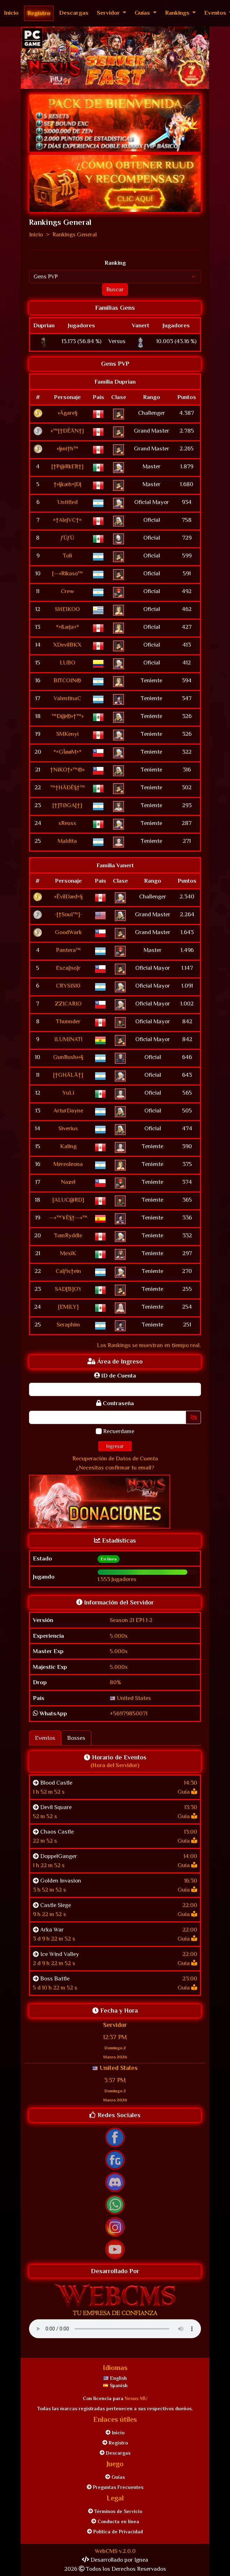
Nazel (68, 1182)
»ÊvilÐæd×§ (68, 896)
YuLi (68, 1092)
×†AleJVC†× (67, 520)
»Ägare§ (67, 413)
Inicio (11, 12)
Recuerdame (118, 1431)
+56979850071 (129, 1713)
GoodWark (68, 932)
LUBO (67, 662)
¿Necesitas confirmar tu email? (115, 1467)
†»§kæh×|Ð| (67, 484)
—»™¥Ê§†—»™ (68, 1217)
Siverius (68, 1128)
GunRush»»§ (68, 1057)
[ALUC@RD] (68, 1199)
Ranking (115, 262)
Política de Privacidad (115, 2531)
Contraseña (115, 1403)
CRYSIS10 (68, 985)
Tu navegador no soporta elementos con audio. (115, 2328)
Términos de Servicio (115, 2511)
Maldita (67, 841)
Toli (67, 555)
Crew (67, 591)
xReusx (67, 823)
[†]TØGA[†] (67, 805)
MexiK (68, 1253)
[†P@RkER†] (67, 466)
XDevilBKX (67, 644)
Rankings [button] (178, 12)
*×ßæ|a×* (67, 627)
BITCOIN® (67, 680)
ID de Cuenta (115, 1375)
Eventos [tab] (45, 1738)
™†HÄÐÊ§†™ (67, 787)
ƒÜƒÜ (67, 537)
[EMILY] (68, 1306)
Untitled (67, 502)
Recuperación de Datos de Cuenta (115, 1458)
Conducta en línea (115, 2521)
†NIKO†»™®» (67, 769)
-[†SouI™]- (68, 914)
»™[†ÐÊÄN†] (67, 430)
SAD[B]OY (68, 1289)
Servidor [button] (109, 12)
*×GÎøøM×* (67, 751)
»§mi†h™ (67, 448)
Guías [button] (143, 12)
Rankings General (74, 234)
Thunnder (68, 1021)
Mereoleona (68, 1164)
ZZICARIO (68, 1003)
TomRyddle (68, 1235)
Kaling (68, 1146)
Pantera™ (68, 950)
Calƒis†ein (68, 1271)
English (115, 2378)
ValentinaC (67, 698)
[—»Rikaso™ (67, 573)
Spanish (115, 2385)
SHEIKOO (67, 609)
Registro (38, 13)
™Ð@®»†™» (67, 716)
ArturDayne (68, 1110)
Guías (115, 2477)
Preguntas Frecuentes (115, 2487)
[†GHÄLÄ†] (68, 1075)
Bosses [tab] (76, 1738)
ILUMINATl (68, 1039)
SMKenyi (67, 734)
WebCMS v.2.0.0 (115, 2551)
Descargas (73, 12)
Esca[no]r (68, 968)
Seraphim (68, 1324)
